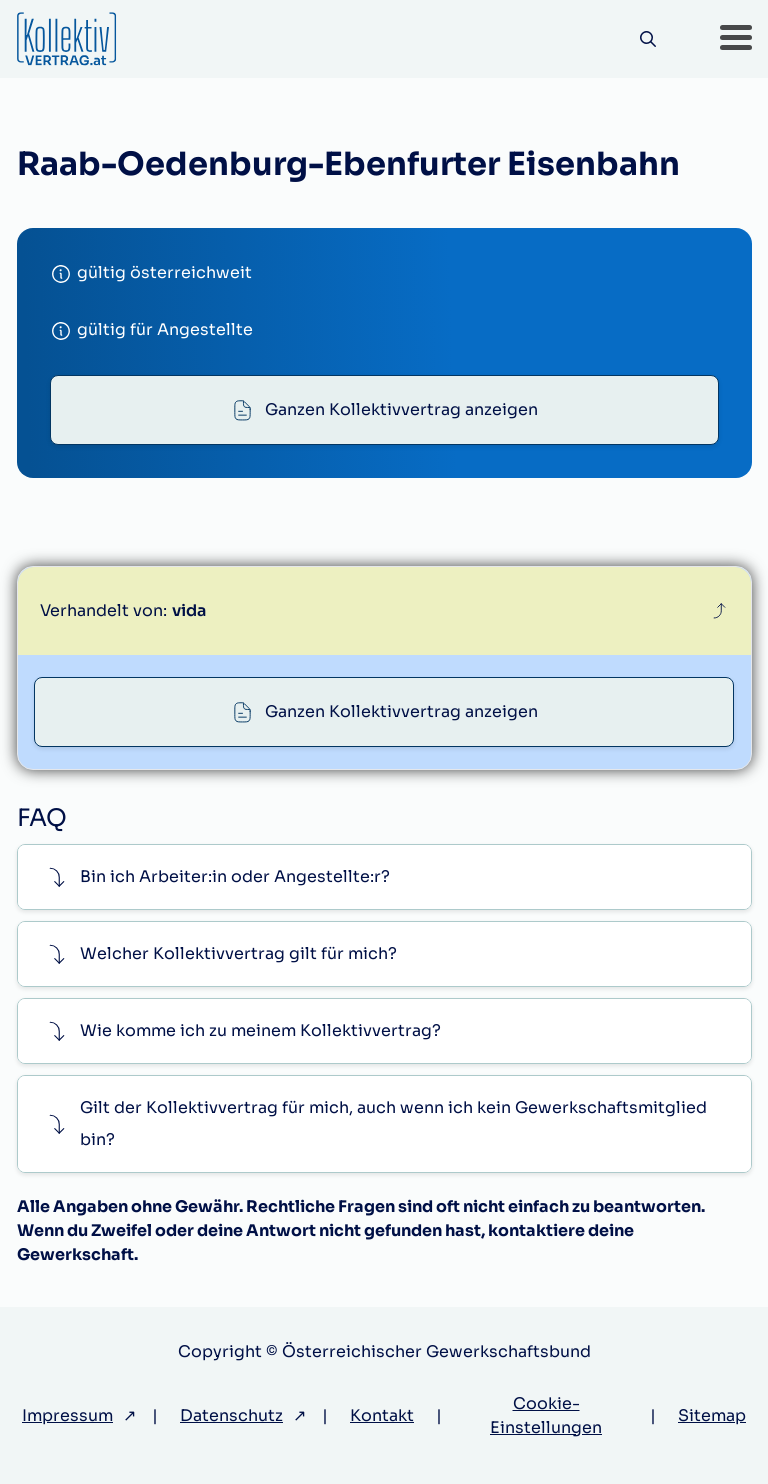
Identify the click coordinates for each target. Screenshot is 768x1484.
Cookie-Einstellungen (546, 1415)
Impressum (67, 1415)
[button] (736, 39)
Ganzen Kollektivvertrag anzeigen (401, 409)
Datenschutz (231, 1415)
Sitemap (712, 1415)
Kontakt (382, 1415)
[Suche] (648, 39)
